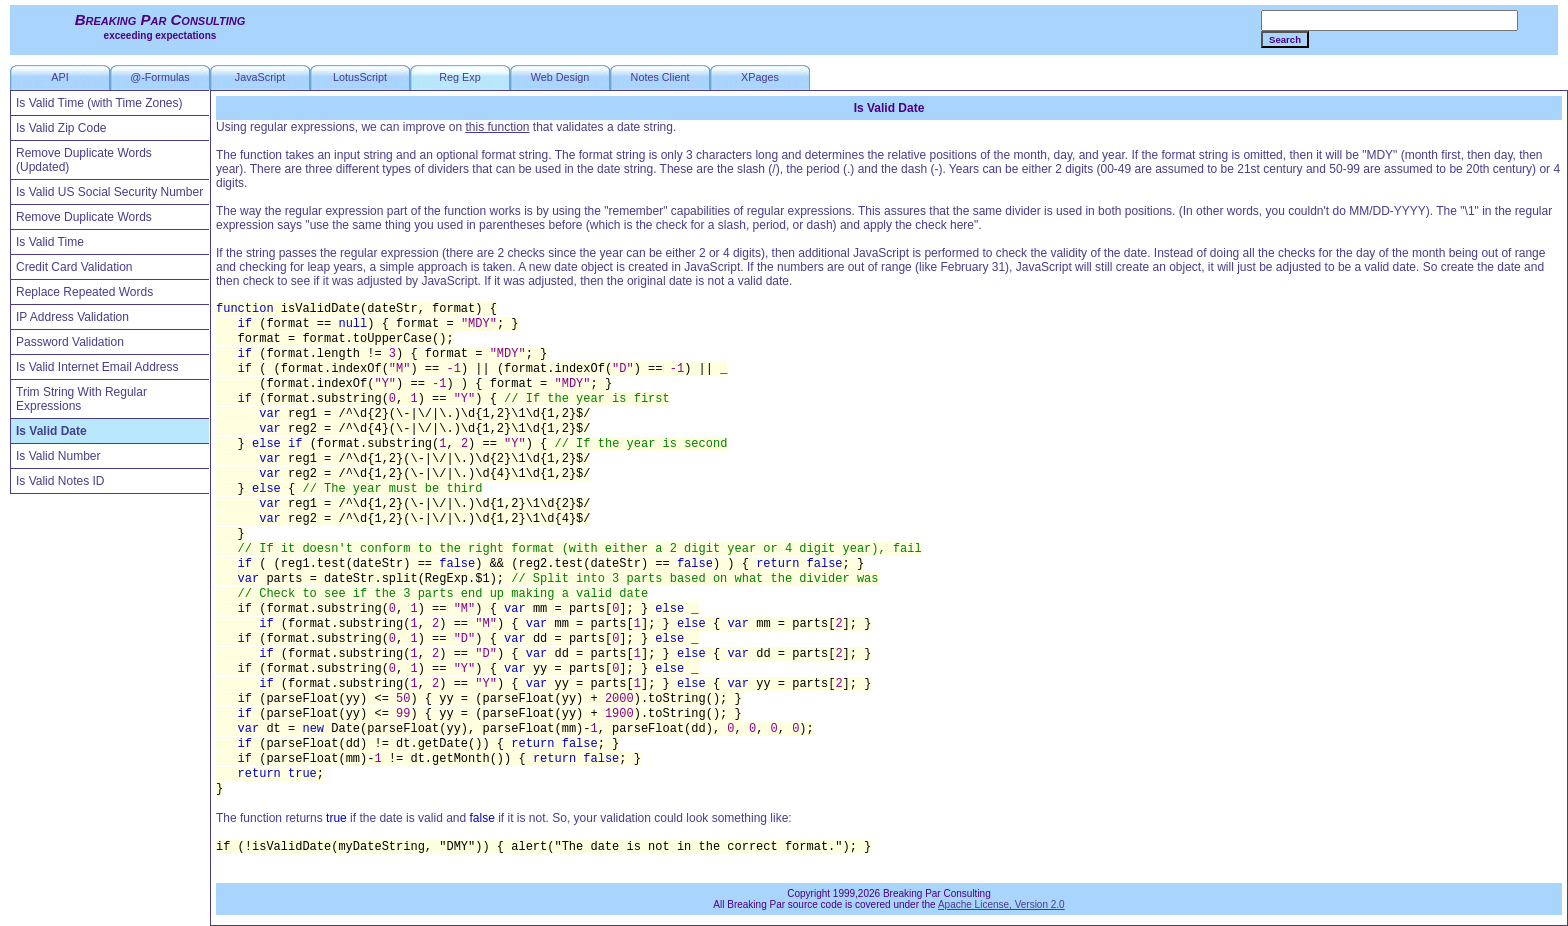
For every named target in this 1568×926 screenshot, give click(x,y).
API (59, 77)
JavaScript (260, 77)
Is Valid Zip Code (61, 128)
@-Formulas (160, 77)
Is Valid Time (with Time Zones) (99, 103)
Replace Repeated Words (84, 292)
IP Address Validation (72, 317)
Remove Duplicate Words (84, 217)
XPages (760, 77)
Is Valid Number (58, 456)
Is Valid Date (51, 431)
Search (1285, 39)
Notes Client (660, 77)
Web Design (560, 77)
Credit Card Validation (74, 267)
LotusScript (360, 77)
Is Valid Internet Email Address (97, 367)
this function (497, 127)
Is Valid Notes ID (60, 481)
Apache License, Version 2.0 (1001, 904)
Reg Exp (459, 77)
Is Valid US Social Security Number (109, 192)
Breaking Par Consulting (160, 19)
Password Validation (70, 342)
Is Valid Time (50, 242)
